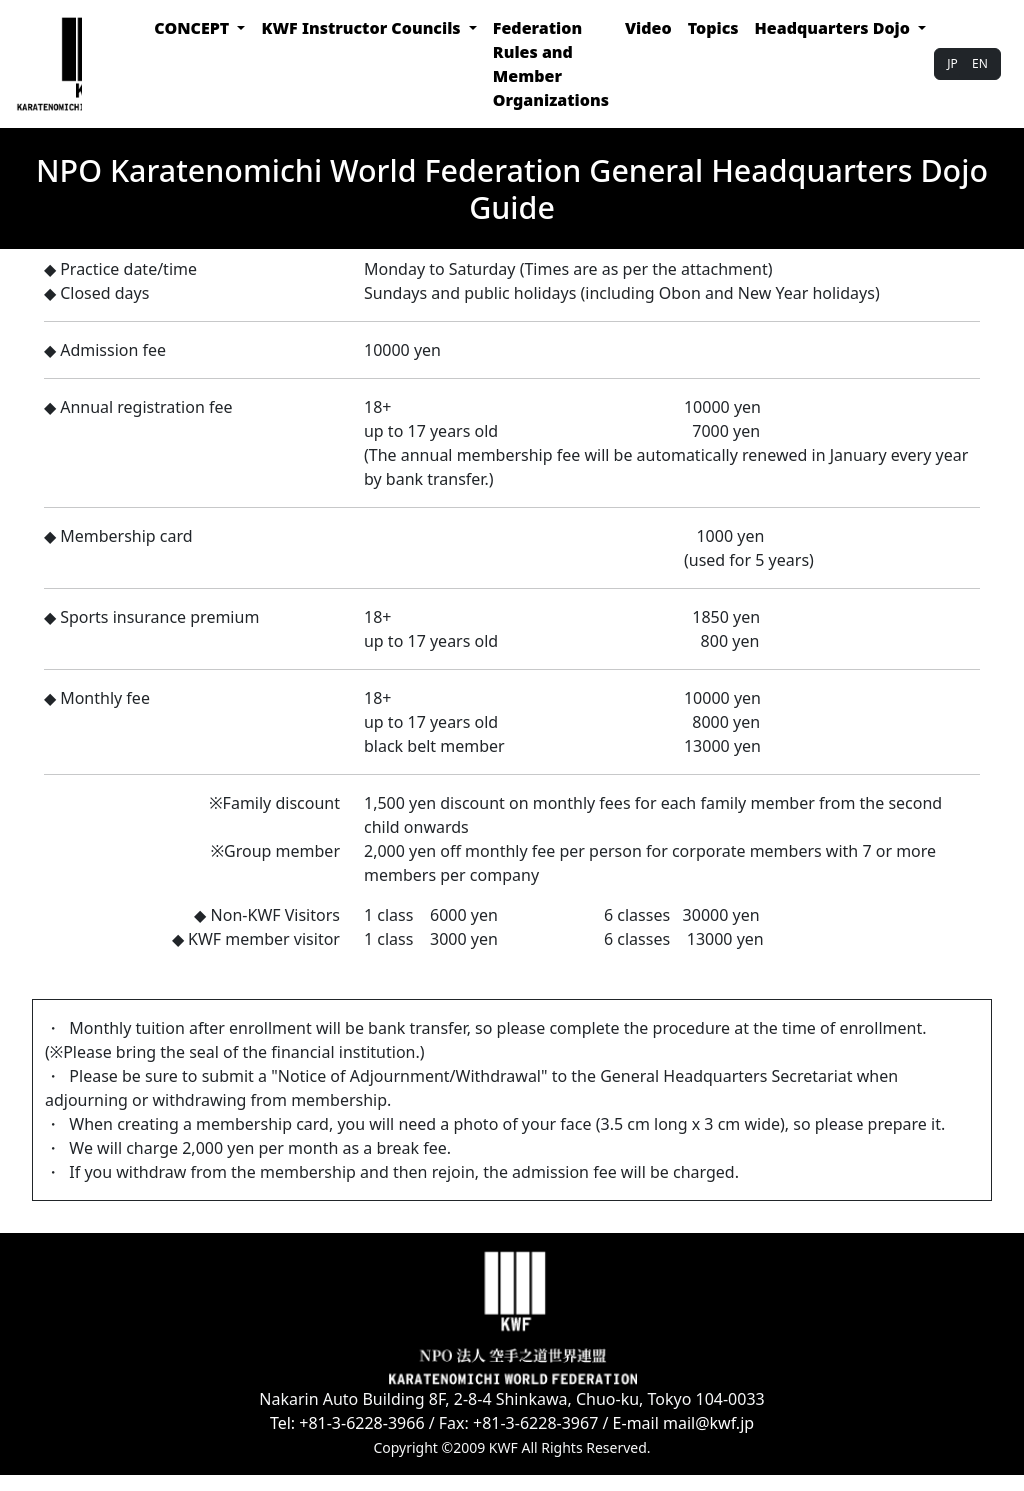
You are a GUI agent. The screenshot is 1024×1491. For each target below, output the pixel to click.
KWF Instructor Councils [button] (362, 28)
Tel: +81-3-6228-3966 (347, 1423)
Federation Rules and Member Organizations (551, 64)
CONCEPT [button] (193, 28)
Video (648, 28)
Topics (713, 28)
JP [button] (952, 63)
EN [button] (980, 63)
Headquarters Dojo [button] (835, 28)
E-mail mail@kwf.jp (684, 1423)
